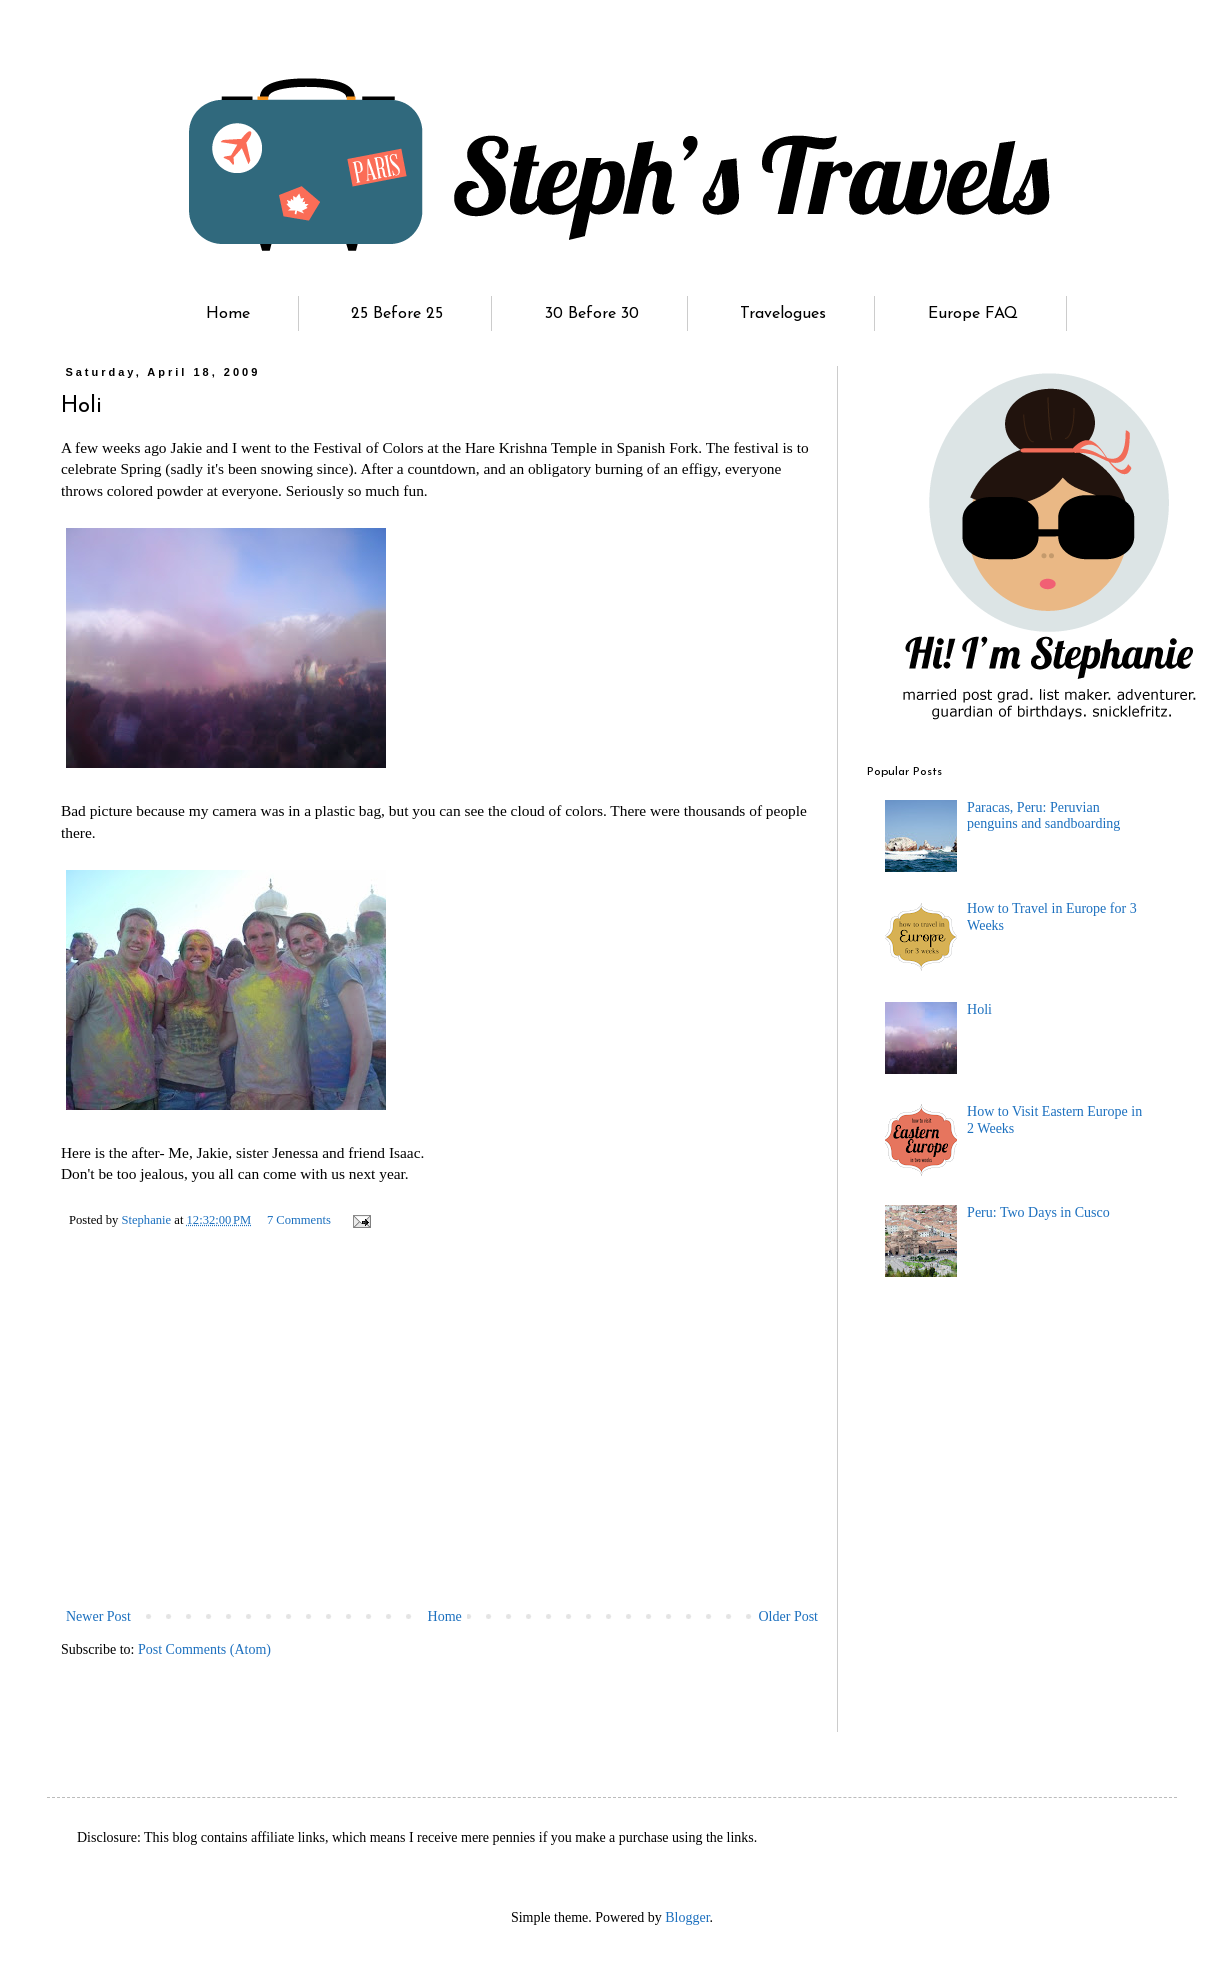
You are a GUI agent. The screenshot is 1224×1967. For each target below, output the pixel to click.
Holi (979, 1009)
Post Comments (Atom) (204, 1649)
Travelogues (783, 314)
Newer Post (98, 1616)
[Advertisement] (442, 1454)
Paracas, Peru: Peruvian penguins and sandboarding (1043, 816)
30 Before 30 (592, 314)
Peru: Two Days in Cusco (1038, 1212)
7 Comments (299, 1220)
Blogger (687, 1917)
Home (228, 314)
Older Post (789, 1616)
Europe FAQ (973, 314)
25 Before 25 (397, 314)
